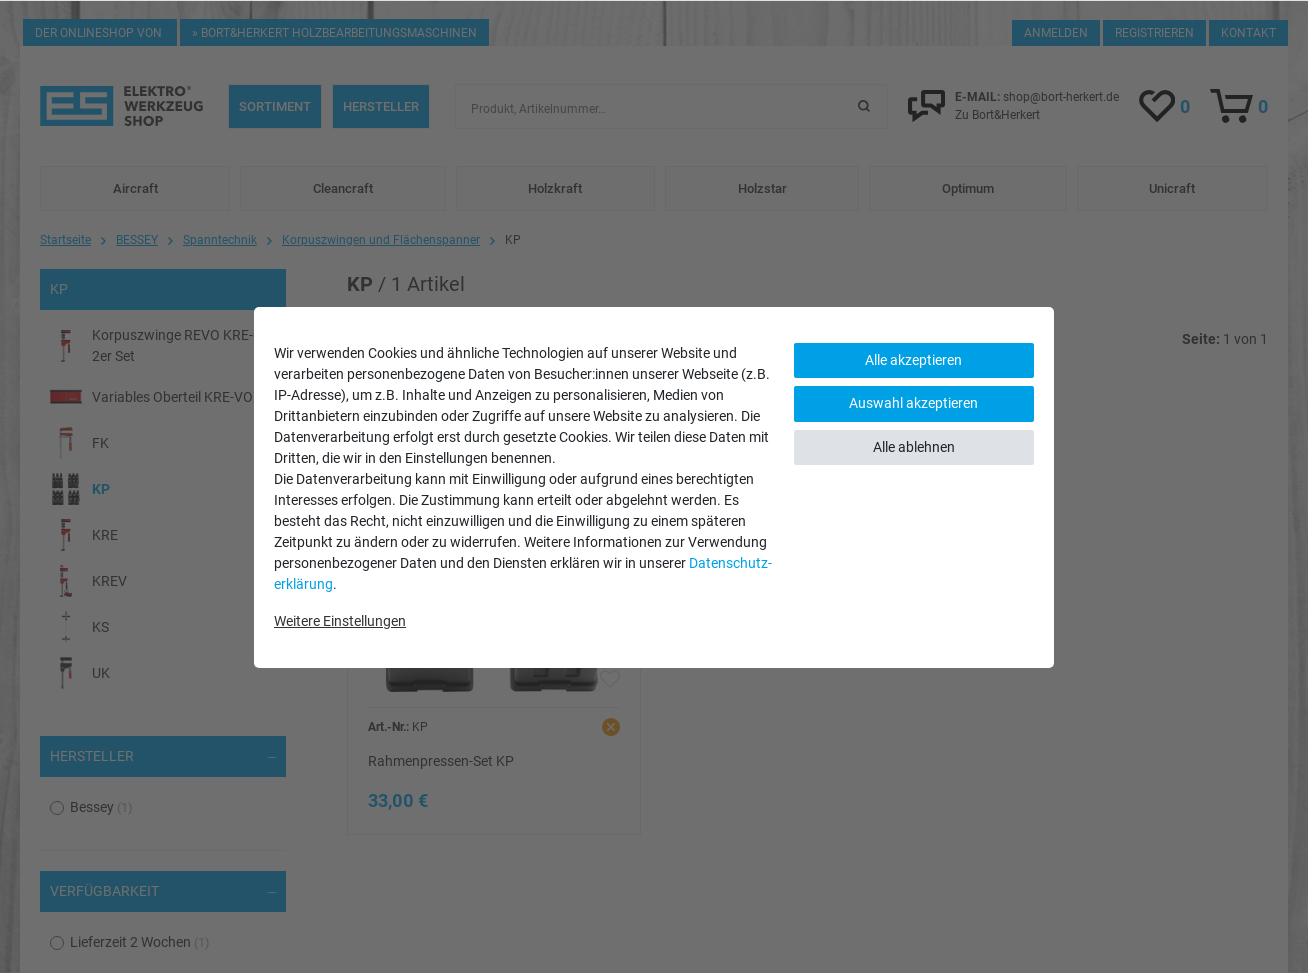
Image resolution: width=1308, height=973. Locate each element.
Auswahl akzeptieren (913, 403)
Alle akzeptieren (913, 360)
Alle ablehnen (914, 447)
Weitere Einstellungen (340, 621)
